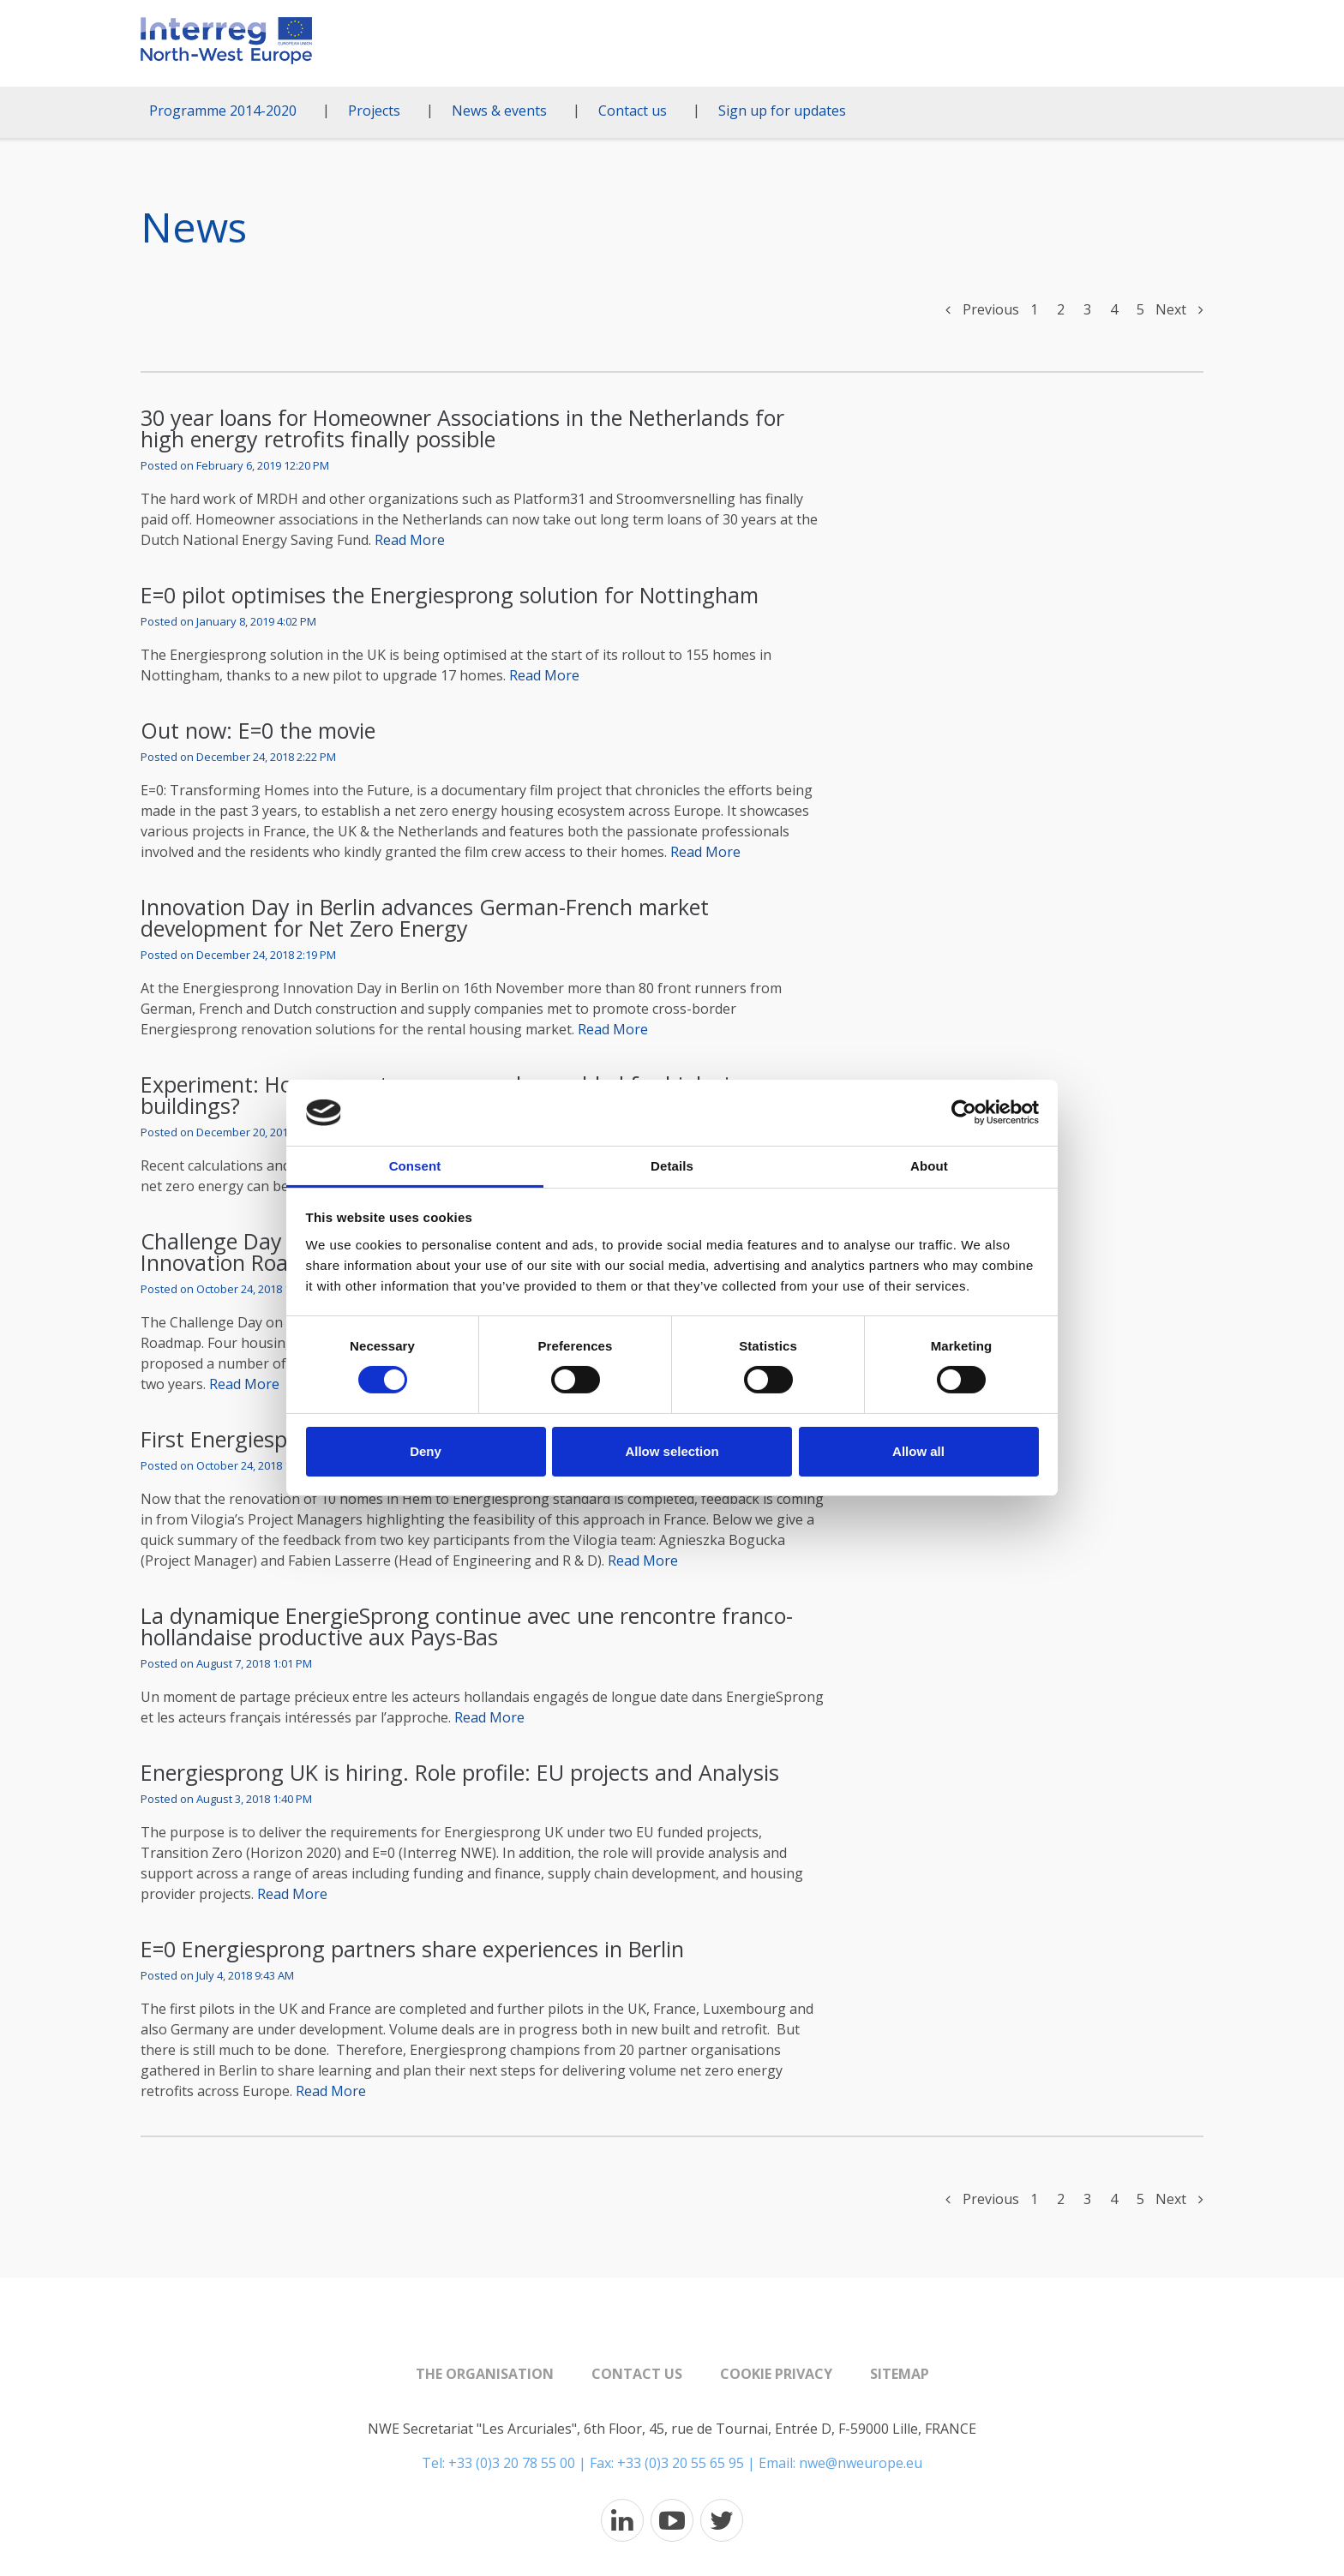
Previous (982, 309)
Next (1179, 309)
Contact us (632, 110)
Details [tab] (672, 1166)
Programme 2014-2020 (223, 110)
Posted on (235, 465)
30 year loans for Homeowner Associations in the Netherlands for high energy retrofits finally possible (462, 428)
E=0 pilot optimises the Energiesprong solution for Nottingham (450, 594)
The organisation (485, 2373)
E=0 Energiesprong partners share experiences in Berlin (412, 1948)
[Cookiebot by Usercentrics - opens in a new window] (964, 1112)
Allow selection (671, 1451)
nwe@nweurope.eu (860, 2462)
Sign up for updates (782, 110)
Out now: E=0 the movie (258, 730)
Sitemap (899, 2373)
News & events (499, 110)
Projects (374, 110)
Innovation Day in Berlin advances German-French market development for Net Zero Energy (425, 917)
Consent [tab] (415, 1166)
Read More (410, 539)
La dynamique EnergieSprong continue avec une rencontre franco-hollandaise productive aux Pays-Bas (467, 1626)
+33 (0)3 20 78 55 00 (511, 2462)
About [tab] (929, 1166)
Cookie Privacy (776, 2373)
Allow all (918, 1451)
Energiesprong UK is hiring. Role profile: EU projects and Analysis (460, 1772)
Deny (425, 1451)
